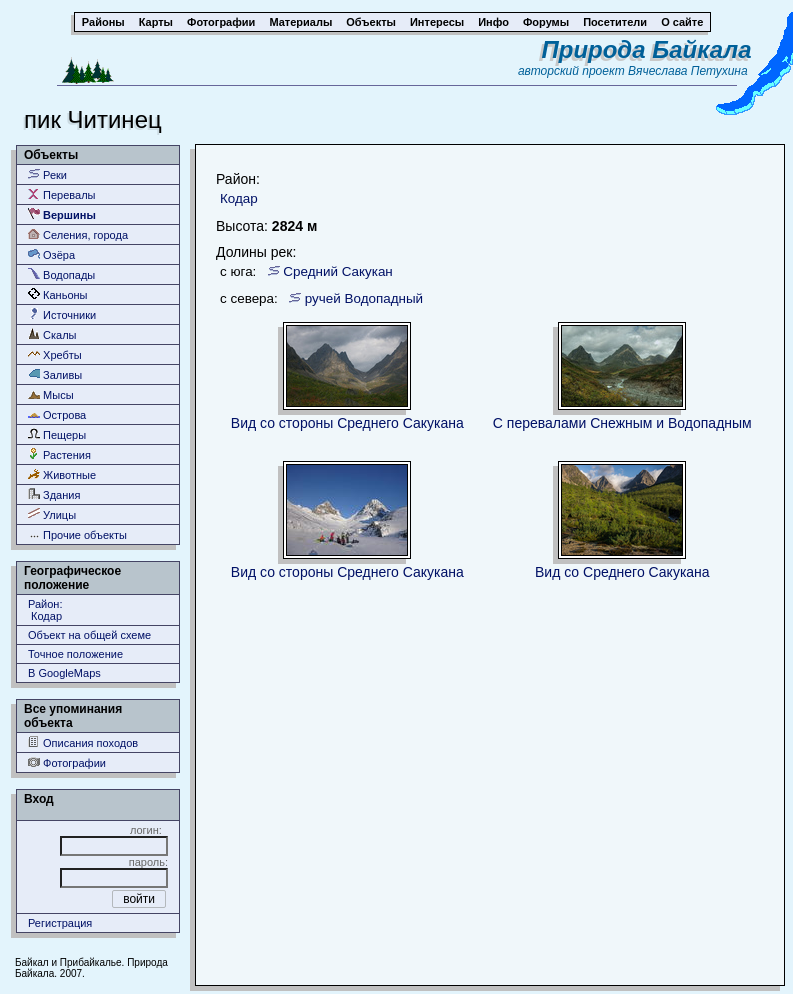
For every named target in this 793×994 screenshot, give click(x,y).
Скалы (52, 334)
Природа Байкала (646, 49)
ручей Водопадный (364, 298)
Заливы (55, 374)
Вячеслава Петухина (688, 71)
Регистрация (60, 923)
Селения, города (78, 234)
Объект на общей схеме (89, 635)
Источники (62, 314)
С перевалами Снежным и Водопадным (622, 423)
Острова (57, 414)
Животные (62, 474)
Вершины (62, 214)
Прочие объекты (77, 534)
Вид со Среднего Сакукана (622, 572)
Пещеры (57, 434)
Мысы (51, 394)
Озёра (51, 254)
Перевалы (61, 194)
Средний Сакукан (338, 271)
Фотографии (67, 762)
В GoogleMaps (64, 673)
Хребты (55, 354)
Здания (54, 494)
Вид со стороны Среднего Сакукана (347, 423)
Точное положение (75, 654)
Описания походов (83, 742)
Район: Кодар (45, 610)
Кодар (239, 198)
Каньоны (58, 294)
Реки (47, 174)
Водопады (61, 274)
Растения (59, 454)
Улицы (52, 514)
